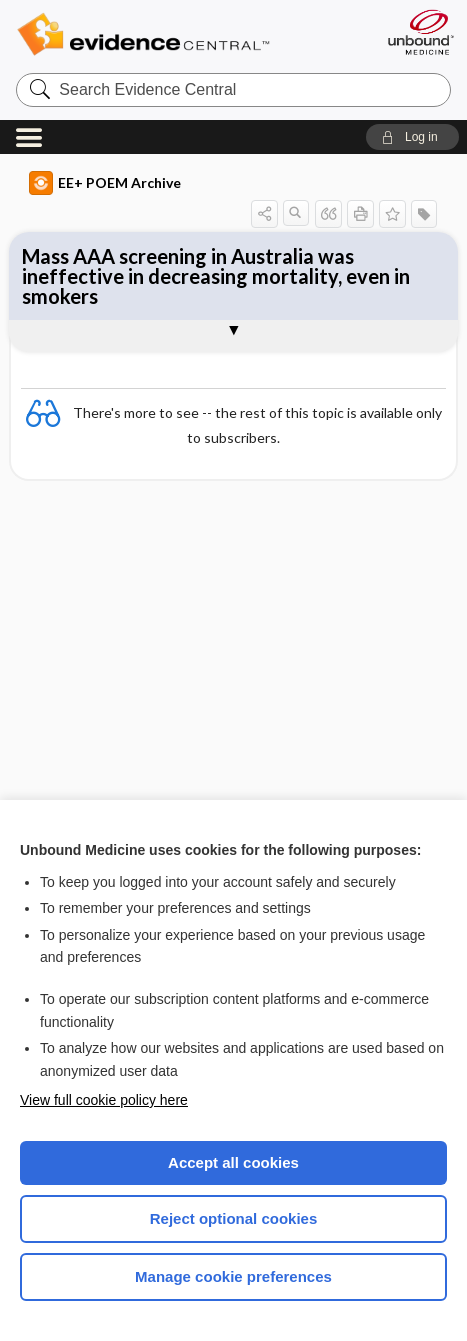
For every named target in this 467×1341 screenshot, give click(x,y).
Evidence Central (173, 34)
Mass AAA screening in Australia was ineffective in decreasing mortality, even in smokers (216, 276)
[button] (412, 137)
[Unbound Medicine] (420, 32)
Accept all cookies (233, 1162)
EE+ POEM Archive (105, 183)
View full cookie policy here (104, 1100)
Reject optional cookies (234, 1218)
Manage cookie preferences (233, 1276)
